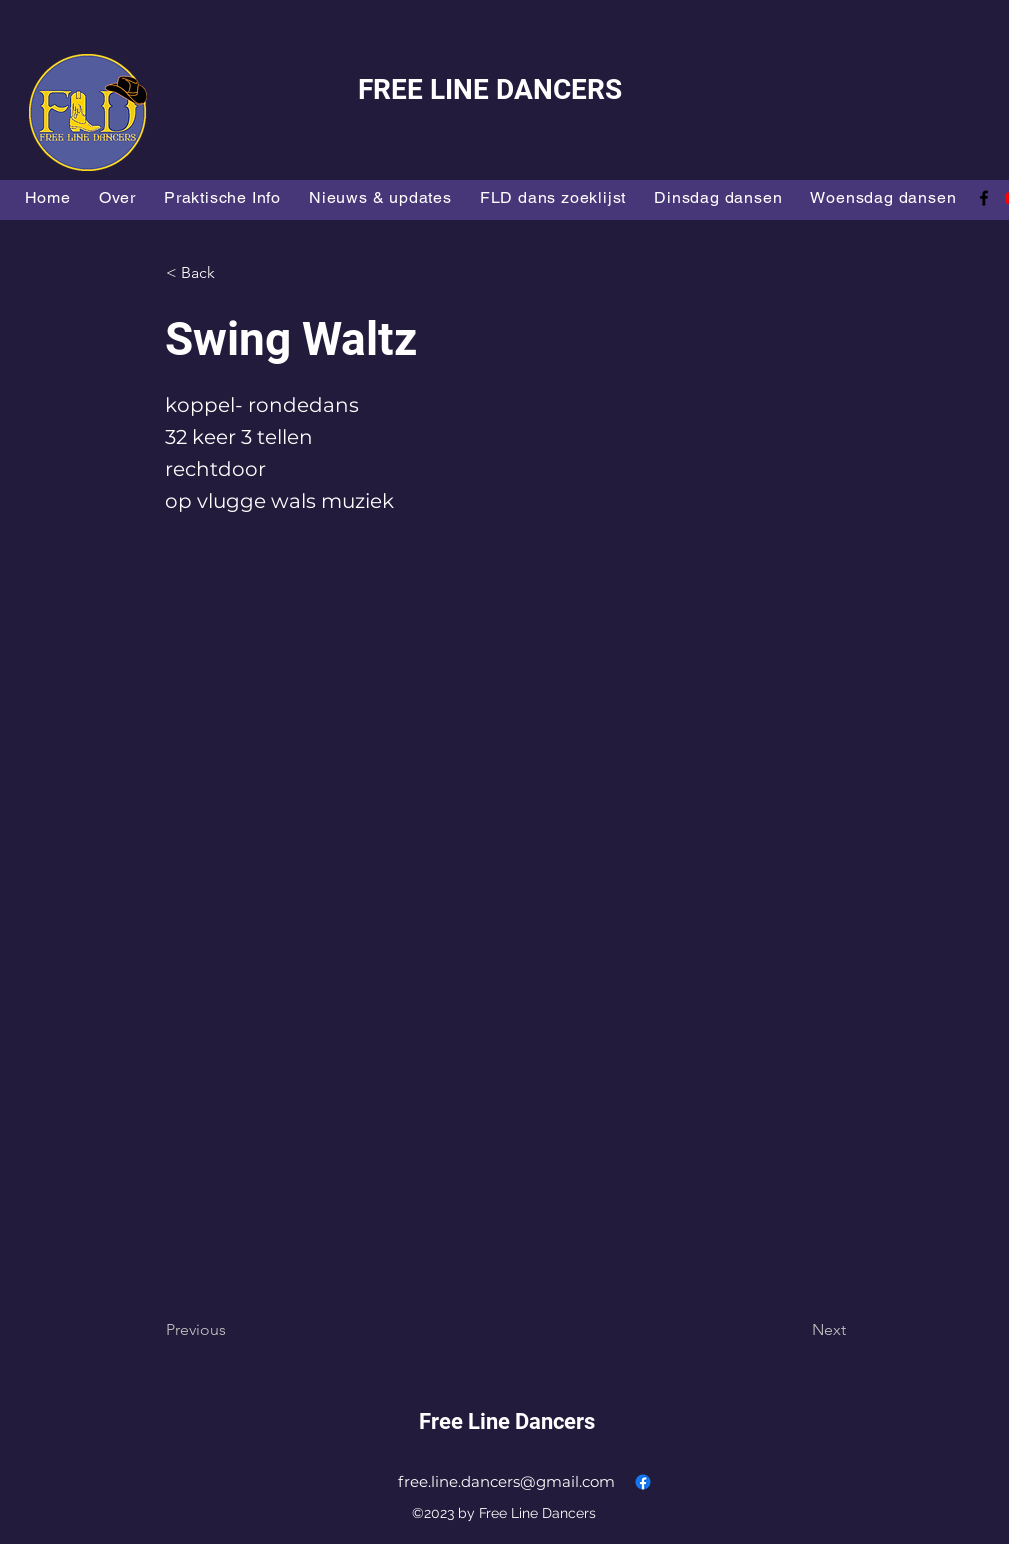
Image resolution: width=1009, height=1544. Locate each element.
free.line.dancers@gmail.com (506, 1481)
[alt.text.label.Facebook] (984, 198)
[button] (232, 273)
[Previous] (232, 1330)
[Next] (796, 1330)
